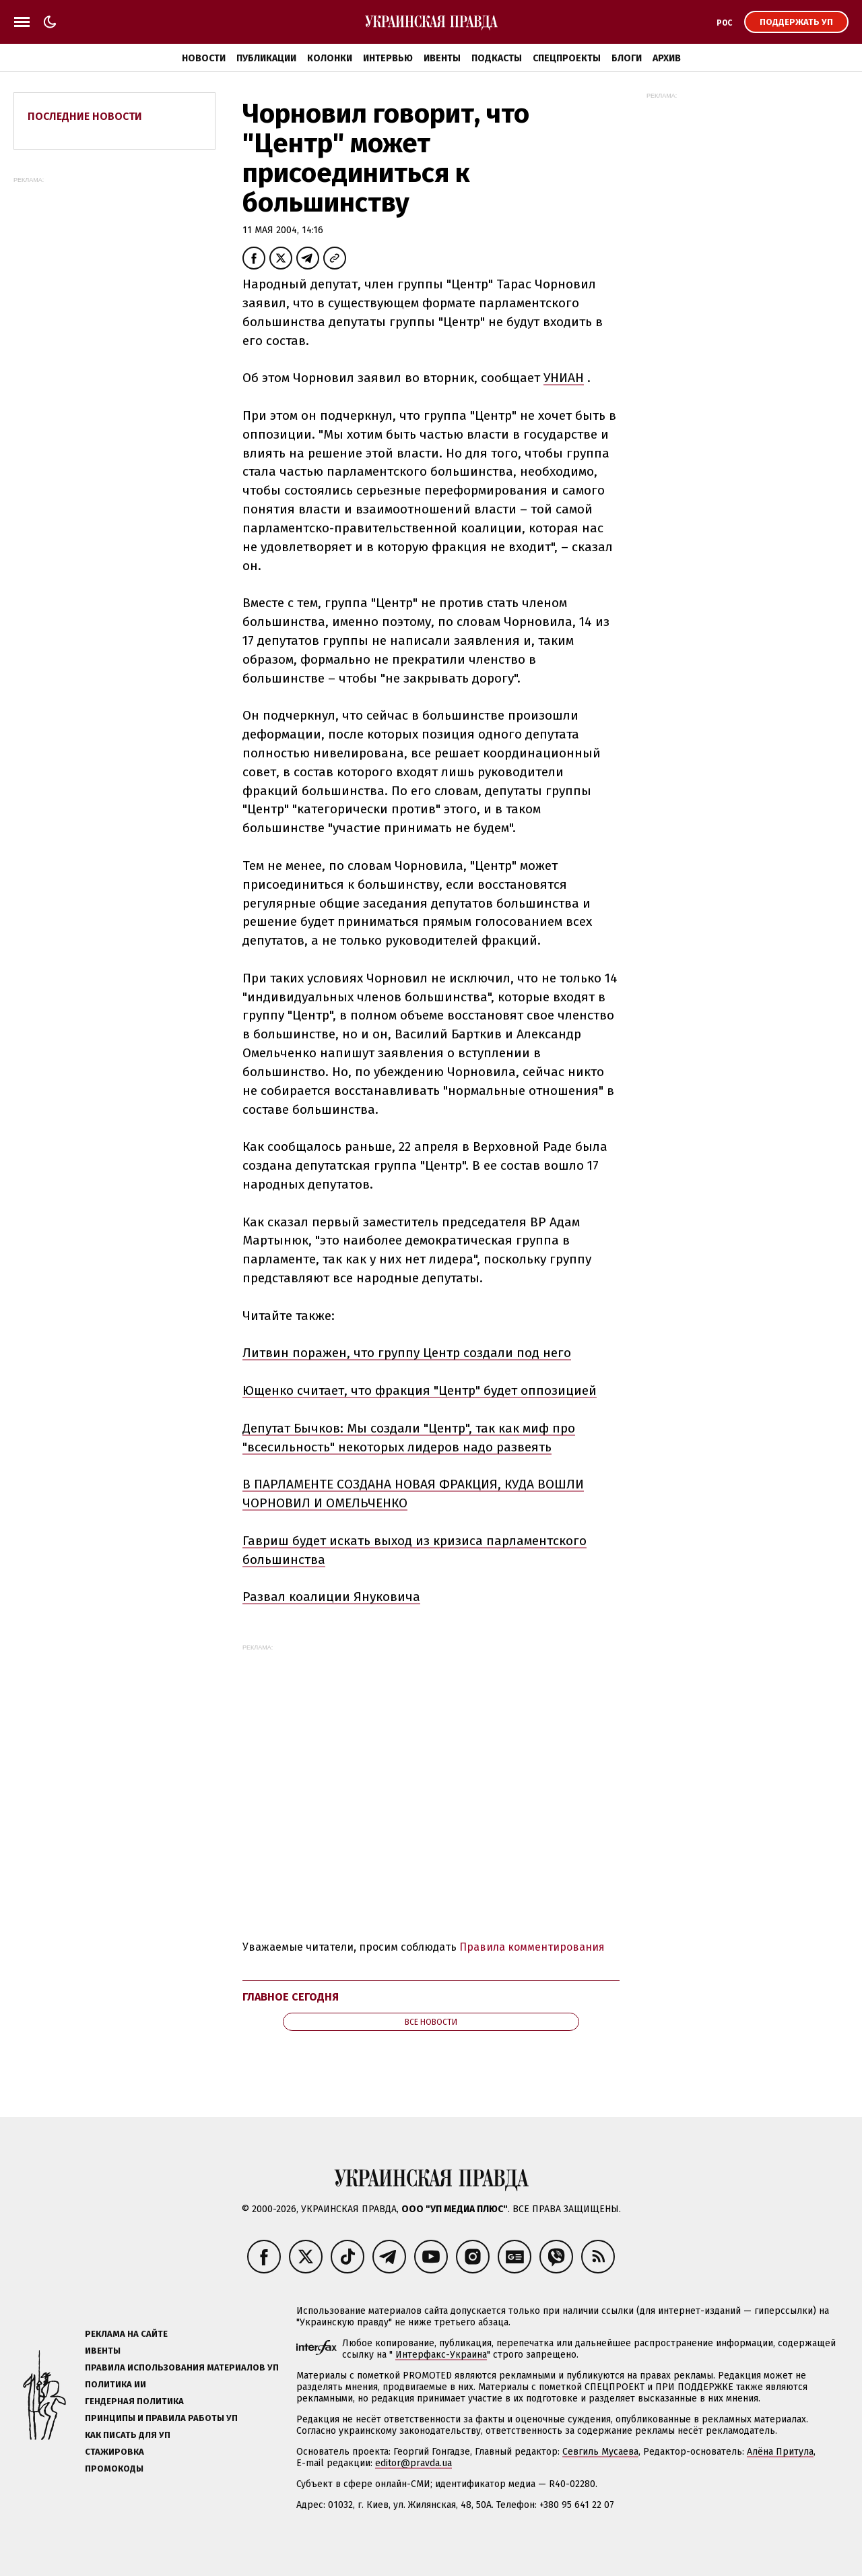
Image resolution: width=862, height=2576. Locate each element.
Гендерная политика (134, 2401)
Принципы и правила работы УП (161, 2418)
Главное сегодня (290, 1996)
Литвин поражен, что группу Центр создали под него (406, 1352)
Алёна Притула (780, 2451)
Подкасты (496, 58)
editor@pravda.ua (413, 2463)
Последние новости (85, 116)
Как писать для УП (127, 2435)
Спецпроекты (567, 58)
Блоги (626, 58)
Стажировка (114, 2452)
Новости (204, 58)
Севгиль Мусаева (600, 2451)
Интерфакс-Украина (441, 2354)
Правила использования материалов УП (182, 2367)
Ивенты (442, 58)
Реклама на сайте (126, 2334)
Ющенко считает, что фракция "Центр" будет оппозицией (419, 1390)
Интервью (388, 58)
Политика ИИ (115, 2384)
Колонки (329, 58)
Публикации (266, 58)
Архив (667, 58)
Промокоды (114, 2468)
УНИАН (563, 377)
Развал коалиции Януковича (331, 1596)
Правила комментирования (532, 1947)
